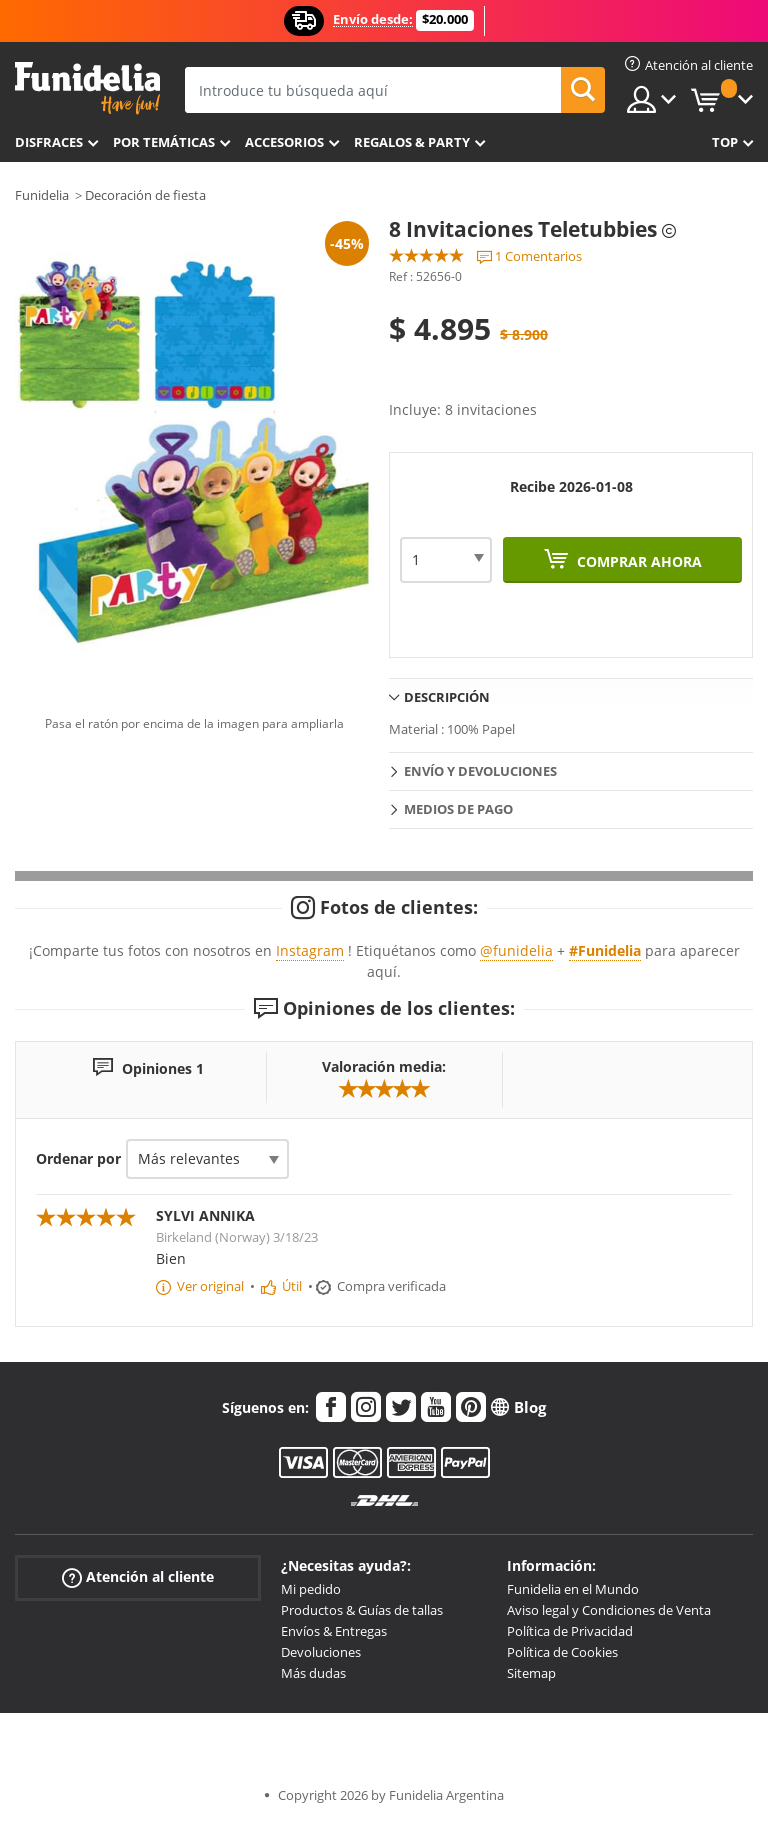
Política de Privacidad (570, 1631)
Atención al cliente (138, 1577)
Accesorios (284, 142)
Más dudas (313, 1673)
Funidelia (42, 195)
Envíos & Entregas (334, 1631)
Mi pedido (311, 1589)
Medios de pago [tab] (458, 809)
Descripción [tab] (447, 697)
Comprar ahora (637, 561)
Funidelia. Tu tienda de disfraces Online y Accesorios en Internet (87, 88)
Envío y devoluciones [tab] (480, 771)
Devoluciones (321, 1652)
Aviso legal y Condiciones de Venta (609, 1610)
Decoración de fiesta (145, 195)
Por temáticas (164, 142)
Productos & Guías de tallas (362, 1610)
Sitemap (531, 1673)
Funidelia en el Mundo (573, 1589)
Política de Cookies (562, 1652)
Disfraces (49, 142)
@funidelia (516, 950)
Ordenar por (78, 1158)
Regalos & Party (412, 142)
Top (725, 142)
